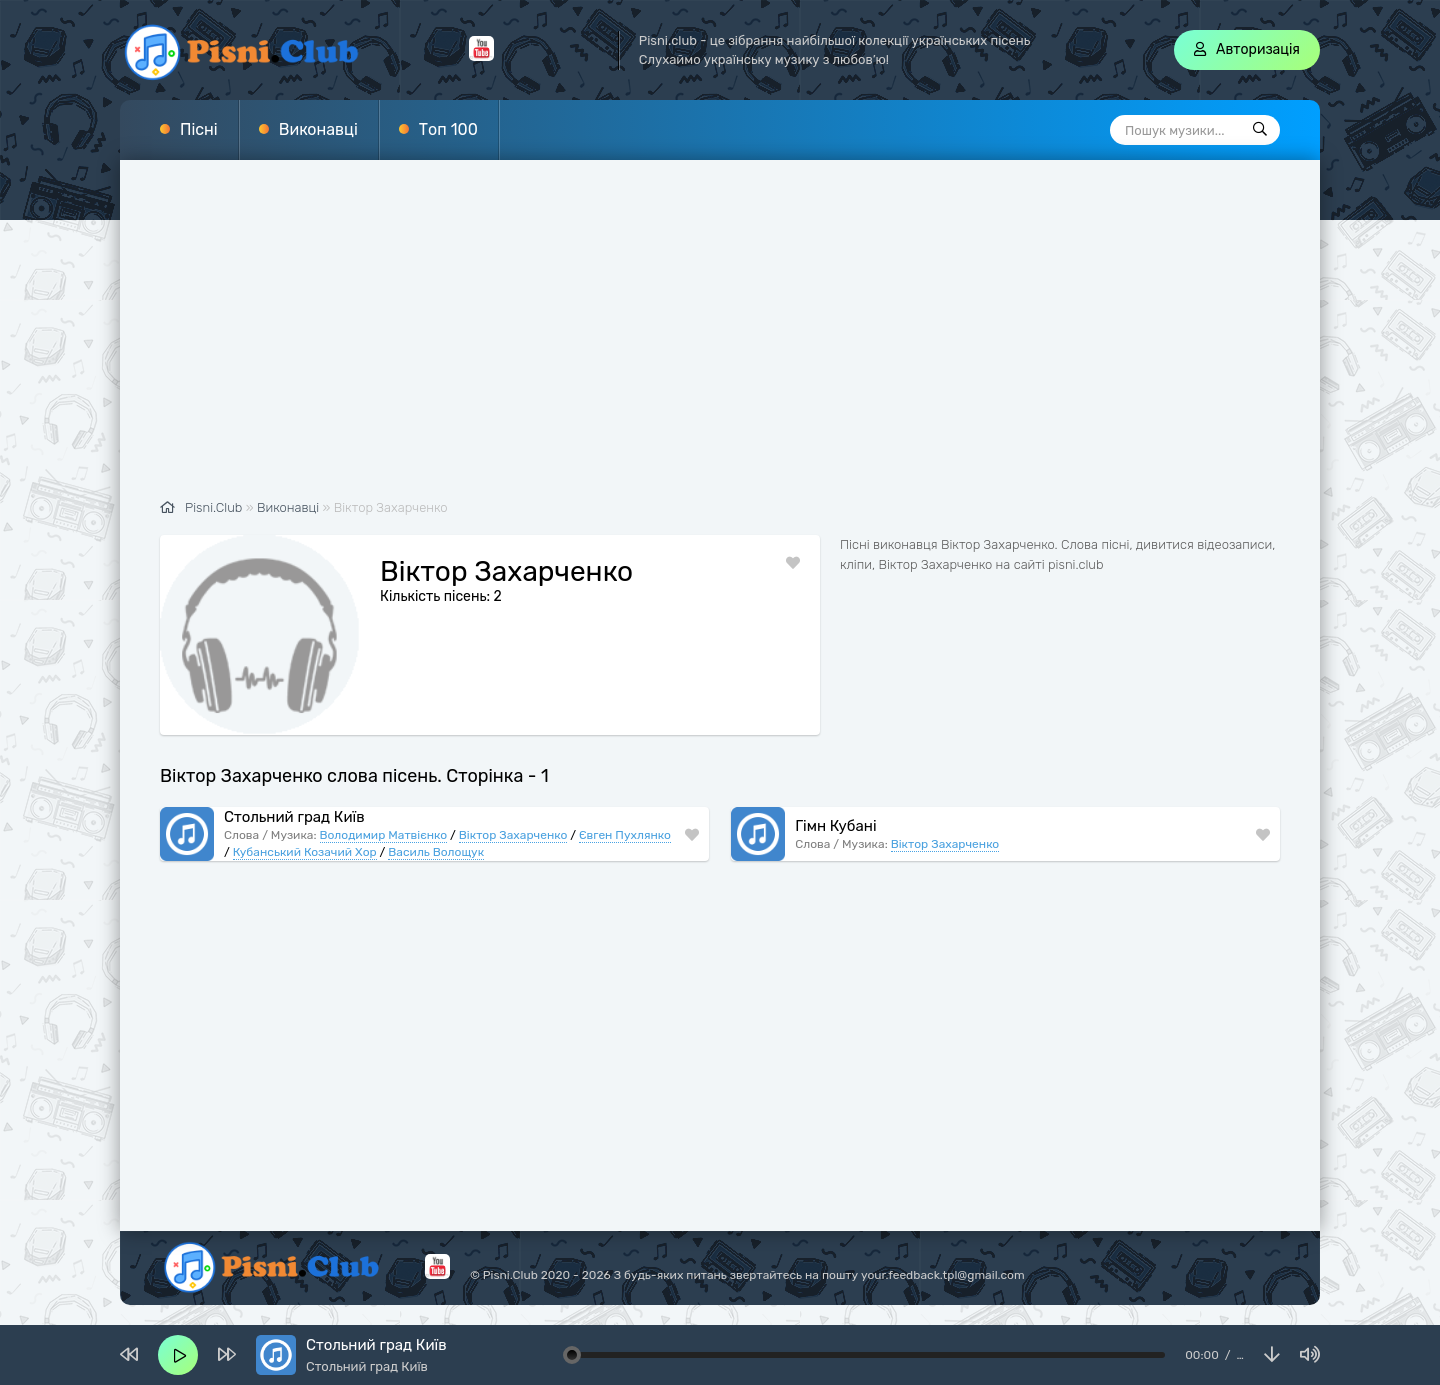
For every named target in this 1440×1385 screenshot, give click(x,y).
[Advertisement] (720, 340)
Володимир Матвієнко (384, 835)
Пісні (199, 129)
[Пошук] (1260, 130)
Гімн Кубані (835, 826)
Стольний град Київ (294, 817)
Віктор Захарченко (513, 835)
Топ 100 (448, 129)
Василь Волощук (436, 852)
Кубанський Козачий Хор (305, 852)
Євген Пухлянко (625, 835)
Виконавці (318, 129)
